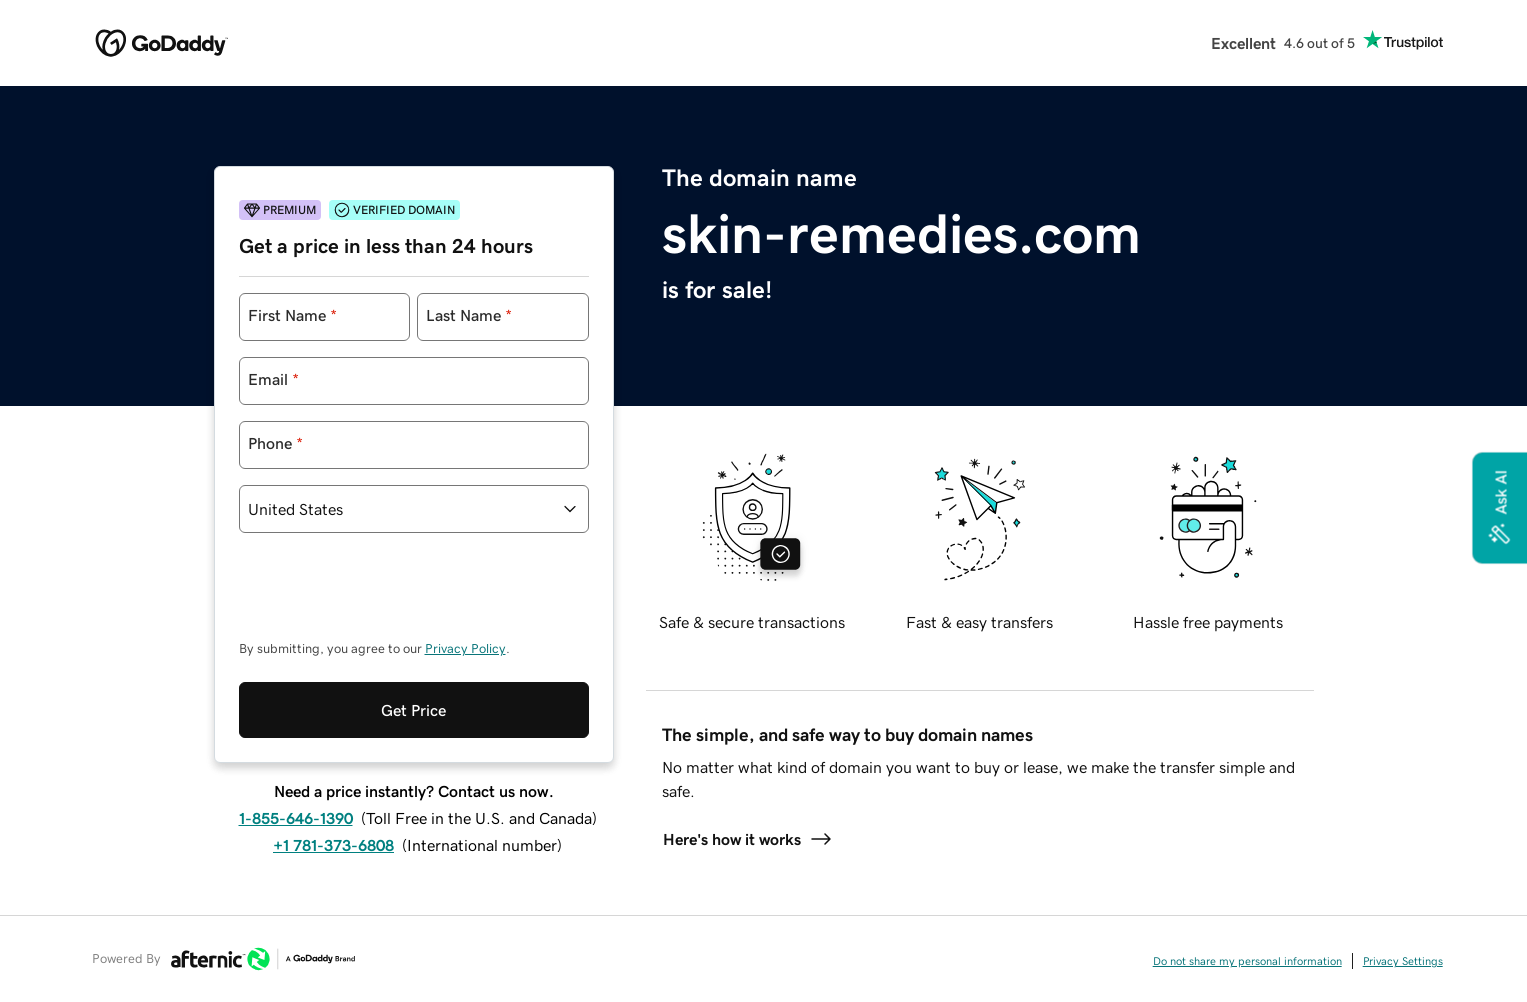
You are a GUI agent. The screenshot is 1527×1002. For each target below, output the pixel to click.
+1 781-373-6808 (333, 763)
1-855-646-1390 (296, 736)
